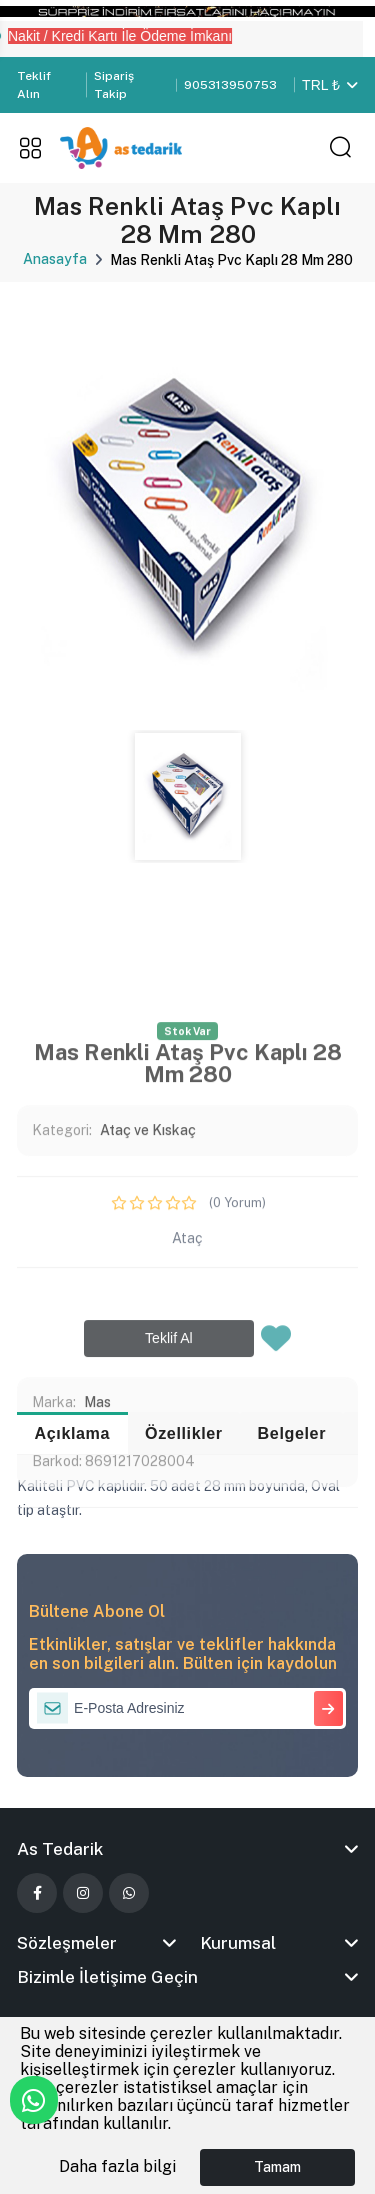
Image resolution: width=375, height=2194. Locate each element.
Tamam (277, 2167)
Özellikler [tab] (184, 1433)
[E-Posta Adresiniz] (187, 1708)
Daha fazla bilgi (117, 2166)
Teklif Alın (34, 85)
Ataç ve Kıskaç (148, 1341)
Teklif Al (169, 1549)
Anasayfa (55, 259)
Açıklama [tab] (73, 1433)
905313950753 (230, 85)
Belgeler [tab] (292, 1433)
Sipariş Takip (114, 85)
